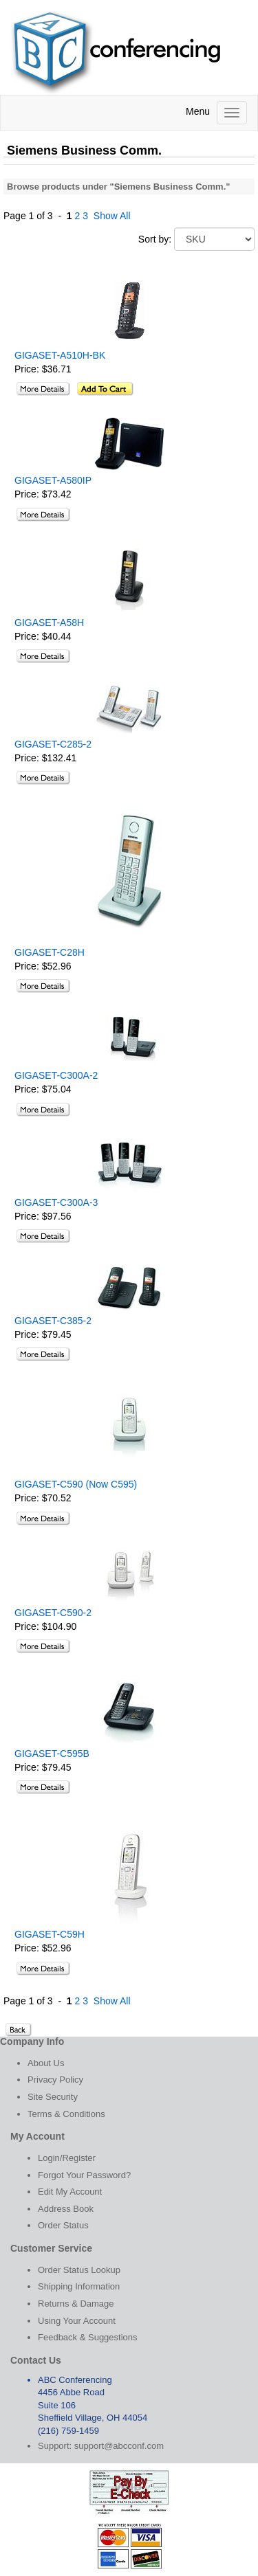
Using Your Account (77, 2321)
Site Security (53, 2097)
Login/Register (67, 2158)
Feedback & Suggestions (88, 2337)
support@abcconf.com (119, 2446)
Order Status (63, 2225)
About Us (46, 2063)
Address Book (66, 2209)
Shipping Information (79, 2286)
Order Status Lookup (79, 2270)
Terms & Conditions (66, 2114)
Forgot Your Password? (84, 2175)
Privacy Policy (55, 2079)
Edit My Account (70, 2191)
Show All (112, 215)
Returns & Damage (76, 2303)
